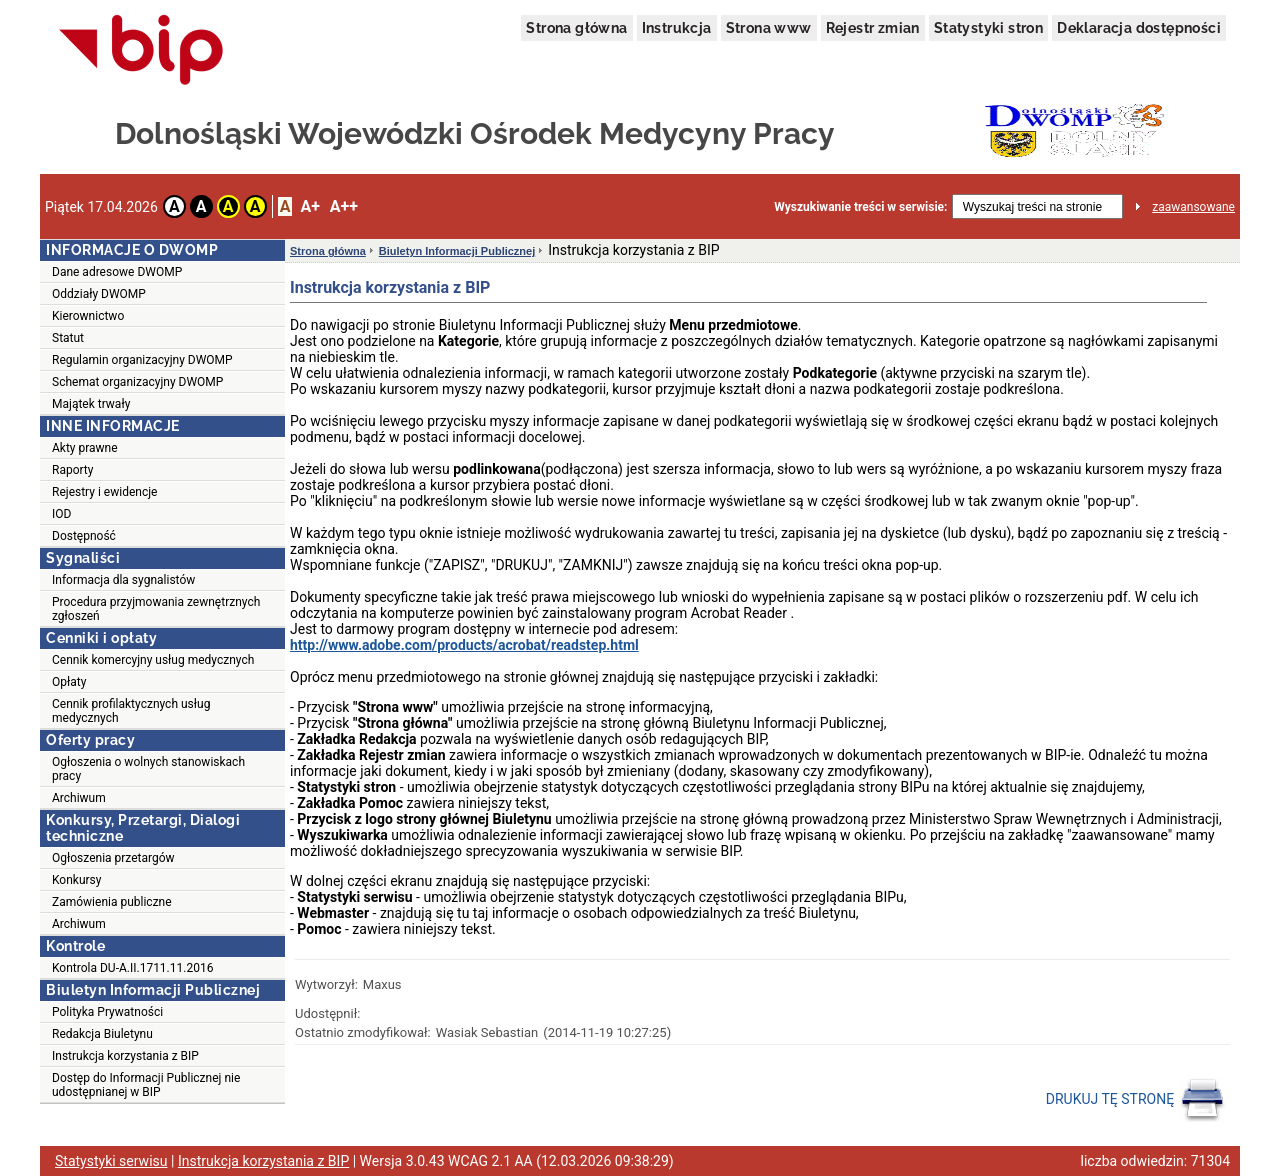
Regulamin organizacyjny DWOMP (142, 360)
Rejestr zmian (873, 28)
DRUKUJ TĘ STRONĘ (1135, 1100)
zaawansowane (1193, 207)
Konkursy (76, 880)
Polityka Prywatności (107, 1012)
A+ (309, 206)
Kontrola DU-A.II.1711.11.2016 (132, 968)
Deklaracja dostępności (1139, 28)
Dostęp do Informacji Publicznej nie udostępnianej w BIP (146, 1085)
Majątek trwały (91, 404)
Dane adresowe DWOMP (117, 272)
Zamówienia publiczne (112, 902)
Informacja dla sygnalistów (123, 580)
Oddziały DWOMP (99, 294)
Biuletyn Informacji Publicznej (457, 251)
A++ (344, 206)
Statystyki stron (988, 28)
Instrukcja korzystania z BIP (125, 1056)
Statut (68, 338)
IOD (61, 514)
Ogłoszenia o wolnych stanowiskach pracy (148, 769)
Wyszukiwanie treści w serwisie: (860, 207)
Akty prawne (85, 448)
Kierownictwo (88, 316)
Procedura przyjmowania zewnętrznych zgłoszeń (156, 609)
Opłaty (69, 682)
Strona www (769, 28)
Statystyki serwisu (111, 1161)
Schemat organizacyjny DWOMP (137, 382)
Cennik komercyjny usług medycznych (153, 660)
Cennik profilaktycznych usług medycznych (131, 711)
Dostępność (84, 536)
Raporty (72, 470)
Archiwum (79, 798)
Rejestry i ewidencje (104, 492)
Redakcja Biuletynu (102, 1034)
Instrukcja (677, 28)
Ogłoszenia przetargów (113, 858)
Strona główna (576, 28)
